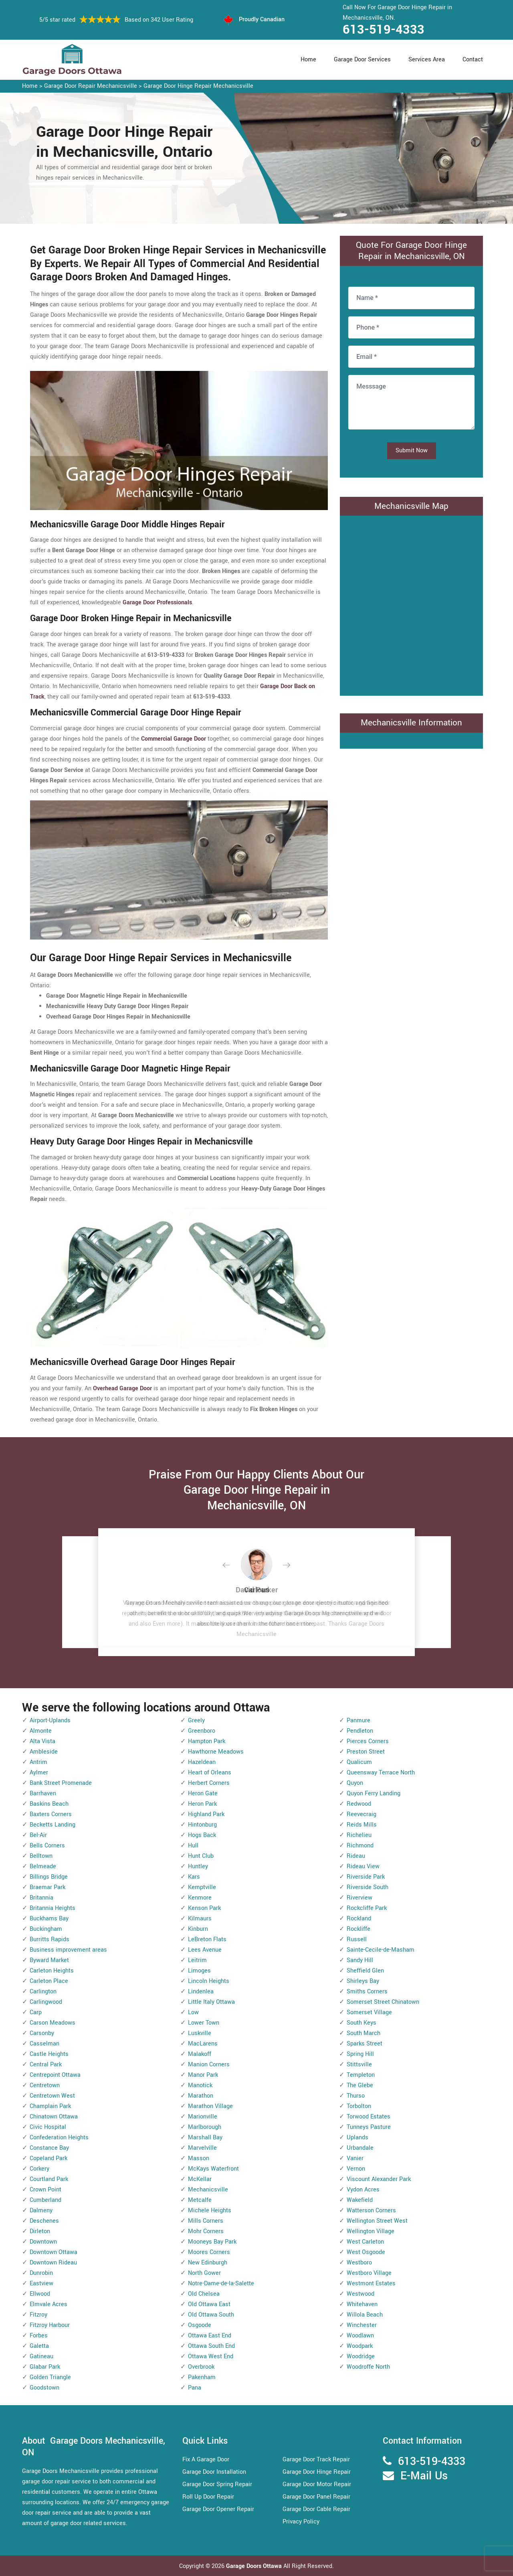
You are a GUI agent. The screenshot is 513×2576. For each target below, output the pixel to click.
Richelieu (359, 1835)
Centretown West (52, 2096)
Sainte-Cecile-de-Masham (380, 1950)
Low (193, 2012)
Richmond (360, 1845)
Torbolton (359, 2106)
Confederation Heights (59, 2137)
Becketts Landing (52, 1825)
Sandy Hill (360, 1960)
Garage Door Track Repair (316, 2459)
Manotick (200, 2085)
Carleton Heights (52, 1970)
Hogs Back (202, 1835)
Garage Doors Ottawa (254, 2566)
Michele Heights (209, 2210)
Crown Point (45, 2189)
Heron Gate (203, 1793)
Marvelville (202, 2148)
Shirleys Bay (363, 1981)
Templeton (361, 2075)
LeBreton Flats (207, 1939)
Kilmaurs (200, 1918)
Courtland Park (49, 2179)
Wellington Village (370, 2231)
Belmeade (43, 1866)
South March (363, 2033)
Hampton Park (206, 1741)
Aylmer (39, 1772)
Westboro (359, 2262)
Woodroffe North (368, 2367)
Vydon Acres (363, 2189)
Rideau (356, 1856)
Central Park (46, 2064)
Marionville (202, 2116)
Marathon (200, 2096)
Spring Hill (360, 2054)
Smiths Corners (367, 1991)
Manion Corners (209, 2064)
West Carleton (365, 2242)
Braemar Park (47, 1887)
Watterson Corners (371, 2210)
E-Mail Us (424, 2476)
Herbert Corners (209, 1783)
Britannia (41, 1898)
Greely (196, 1720)
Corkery (39, 2169)
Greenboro (201, 1731)
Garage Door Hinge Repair (317, 2472)
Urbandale (360, 2148)
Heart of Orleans (209, 1772)
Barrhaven (43, 1793)
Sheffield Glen (365, 1970)
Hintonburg (202, 1825)
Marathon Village (210, 2106)
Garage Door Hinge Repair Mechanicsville (198, 86)
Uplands (357, 2137)
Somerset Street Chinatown (383, 2002)
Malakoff (199, 2054)
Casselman (44, 2043)
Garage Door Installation (214, 2472)
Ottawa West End (210, 2356)
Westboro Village (369, 2273)
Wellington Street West (377, 2221)
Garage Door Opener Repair (218, 2509)
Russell (357, 1939)
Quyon (355, 1783)
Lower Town (203, 2023)
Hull (193, 1845)
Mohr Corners (206, 2231)
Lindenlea (201, 1991)
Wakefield (360, 2200)
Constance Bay (49, 2148)
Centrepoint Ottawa (55, 2075)
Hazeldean (202, 1762)
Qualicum (359, 1762)
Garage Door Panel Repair (316, 2497)
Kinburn (198, 1929)
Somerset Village (369, 2012)
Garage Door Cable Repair (316, 2509)
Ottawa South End (211, 2346)
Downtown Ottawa (53, 2252)
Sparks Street (364, 2043)
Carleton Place (49, 1981)
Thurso (356, 2096)
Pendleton (360, 1731)
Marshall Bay (205, 2137)
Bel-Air (38, 1835)
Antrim (38, 1762)
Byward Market (49, 1960)
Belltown (41, 1856)
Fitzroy (38, 2315)
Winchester (362, 2325)
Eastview (41, 2283)
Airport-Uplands (50, 1720)
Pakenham (202, 2377)
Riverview (359, 1898)
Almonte (41, 1731)
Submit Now (412, 450)
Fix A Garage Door (205, 2459)
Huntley (198, 1866)
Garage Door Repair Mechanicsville (90, 86)
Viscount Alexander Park (379, 2179)
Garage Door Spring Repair (217, 2484)
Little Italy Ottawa (211, 2002)
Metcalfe (200, 2200)
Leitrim (197, 1960)
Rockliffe (358, 1929)
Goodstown (44, 2388)
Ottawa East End (209, 2335)
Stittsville (359, 2064)
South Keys (361, 2023)
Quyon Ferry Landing (373, 1793)
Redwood (359, 1804)
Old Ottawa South (211, 2315)
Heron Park (202, 1804)
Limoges (199, 1970)
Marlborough (204, 2127)
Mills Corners (205, 2221)
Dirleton (40, 2231)
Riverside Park (366, 1877)
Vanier (355, 2158)
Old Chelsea (204, 2294)
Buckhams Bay (49, 1918)
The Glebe (360, 2085)
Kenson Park (204, 1908)
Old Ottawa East (209, 2304)
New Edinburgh (207, 2262)
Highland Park (206, 1814)
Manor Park (203, 2075)
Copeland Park (48, 2158)
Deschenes (44, 2221)
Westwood (360, 2294)
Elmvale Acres (48, 2304)
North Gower (204, 2273)
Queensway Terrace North (381, 1772)
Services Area (426, 59)
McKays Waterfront (213, 2169)
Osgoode (199, 2325)
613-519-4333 (383, 29)
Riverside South (367, 1887)
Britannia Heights (52, 1908)
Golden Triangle (50, 2377)
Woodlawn (360, 2335)
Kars (194, 1877)
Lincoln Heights (208, 1981)
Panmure (358, 1720)
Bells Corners (47, 1845)
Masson (198, 2158)
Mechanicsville (208, 2189)
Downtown (43, 2242)
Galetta (39, 2346)
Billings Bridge (49, 1877)
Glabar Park (45, 2367)
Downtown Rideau (53, 2262)
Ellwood (40, 2294)
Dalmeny (41, 2210)
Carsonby (42, 2033)
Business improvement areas (68, 1950)
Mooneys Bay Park (212, 2242)
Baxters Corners (51, 1814)
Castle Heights (49, 2054)
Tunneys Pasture (369, 2127)
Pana (194, 2388)
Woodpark (360, 2346)
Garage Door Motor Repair (317, 2484)
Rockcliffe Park (367, 1908)
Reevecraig (361, 1814)
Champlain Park (50, 2106)
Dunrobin (41, 2273)
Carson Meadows (52, 2023)
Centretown (45, 2085)
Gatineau (41, 2356)
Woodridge (361, 2356)
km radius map (411, 604)
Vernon (356, 2169)
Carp (36, 2012)
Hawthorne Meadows (216, 1752)
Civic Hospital (48, 2127)
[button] (232, 1565)
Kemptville (202, 1887)
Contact (473, 59)
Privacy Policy (301, 2521)
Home (308, 59)
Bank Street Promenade (61, 1783)
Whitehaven (362, 2304)
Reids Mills (362, 1825)
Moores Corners (209, 2252)
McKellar (200, 2179)
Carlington (43, 1991)
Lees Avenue (205, 1950)
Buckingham (46, 1929)
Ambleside (44, 1752)
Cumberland (45, 2200)
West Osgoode (366, 2252)
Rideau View (363, 1866)
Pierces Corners (368, 1741)
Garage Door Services (362, 59)
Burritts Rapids (49, 1939)
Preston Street (366, 1752)
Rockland (359, 1918)
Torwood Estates (368, 2116)
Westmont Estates (371, 2283)
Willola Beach (365, 2315)
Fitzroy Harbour (50, 2325)
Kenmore (200, 1898)
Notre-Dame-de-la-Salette (221, 2283)
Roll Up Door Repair (208, 2497)
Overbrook (201, 2367)
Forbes (39, 2335)
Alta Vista (42, 1741)
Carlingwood (46, 2002)
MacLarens (203, 2043)
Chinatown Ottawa (54, 2116)
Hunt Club (201, 1856)
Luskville (199, 2033)
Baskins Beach (49, 1804)
